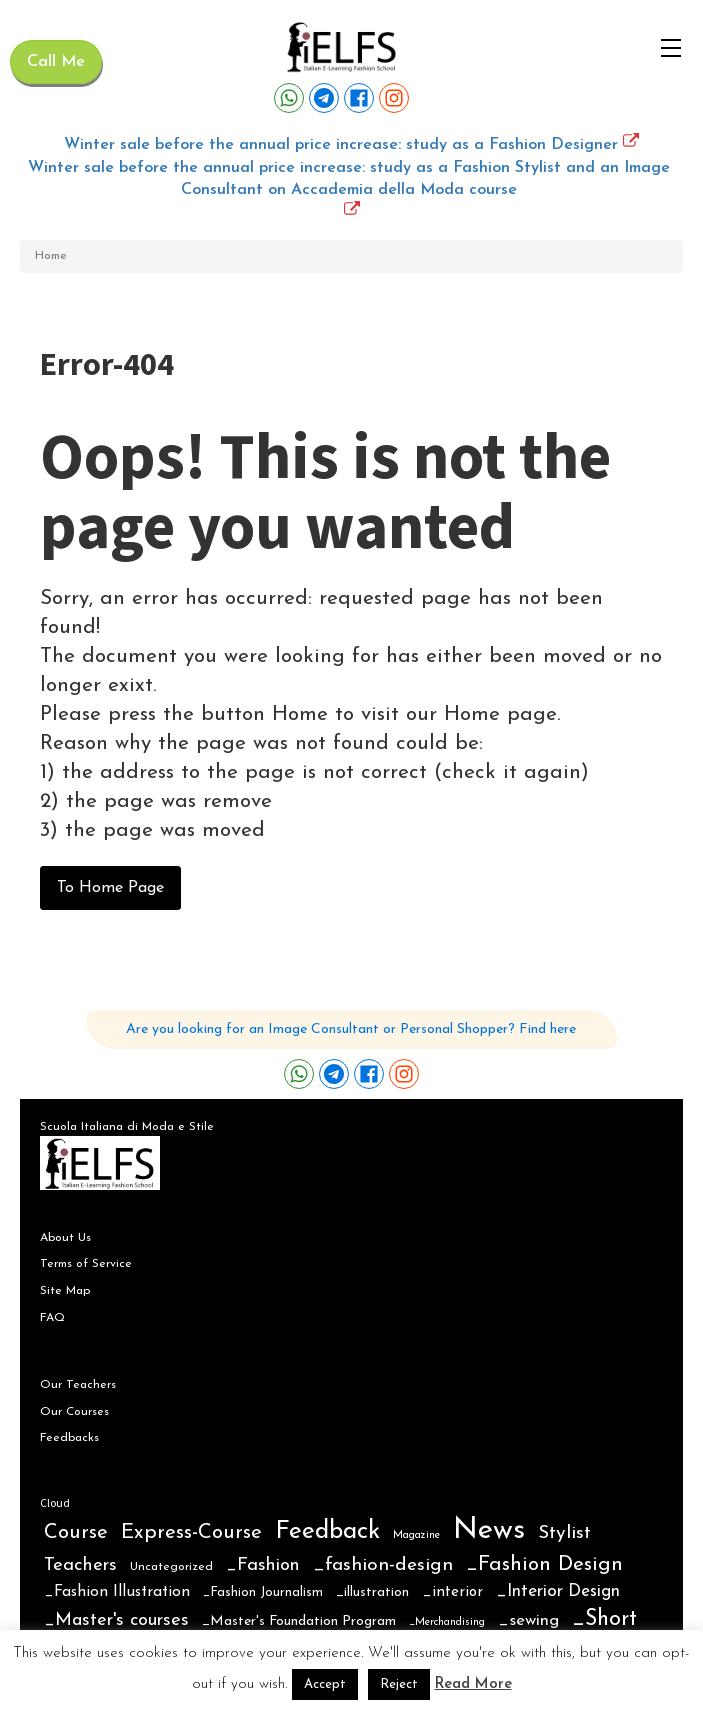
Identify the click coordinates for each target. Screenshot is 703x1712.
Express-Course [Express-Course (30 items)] (191, 1533)
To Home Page (110, 888)
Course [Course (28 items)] (76, 1533)
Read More (473, 1684)
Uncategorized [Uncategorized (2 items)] (171, 1567)
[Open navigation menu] (671, 48)
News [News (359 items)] (489, 1530)
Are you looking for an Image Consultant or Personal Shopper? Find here (351, 1029)
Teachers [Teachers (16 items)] (80, 1565)
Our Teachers (78, 1385)
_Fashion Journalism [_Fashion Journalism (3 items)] (263, 1592)
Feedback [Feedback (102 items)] (327, 1531)
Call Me (56, 62)
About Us (65, 1238)
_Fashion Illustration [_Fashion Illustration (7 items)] (117, 1592)
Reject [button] (399, 1684)
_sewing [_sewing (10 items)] (528, 1620)
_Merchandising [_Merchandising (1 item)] (447, 1622)
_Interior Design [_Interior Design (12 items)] (558, 1591)
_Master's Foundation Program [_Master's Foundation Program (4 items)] (299, 1621)
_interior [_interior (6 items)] (452, 1592)
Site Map (65, 1291)
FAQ (52, 1318)
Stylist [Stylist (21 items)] (564, 1533)
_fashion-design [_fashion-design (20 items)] (383, 1565)
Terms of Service (86, 1264)
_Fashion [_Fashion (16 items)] (263, 1565)
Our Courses (74, 1412)
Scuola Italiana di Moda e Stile (127, 1127)
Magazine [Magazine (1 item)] (416, 1535)
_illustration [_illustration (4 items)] (372, 1592)
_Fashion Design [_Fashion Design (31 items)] (544, 1565)
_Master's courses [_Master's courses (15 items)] (116, 1620)
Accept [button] (325, 1684)
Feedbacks (69, 1438)
